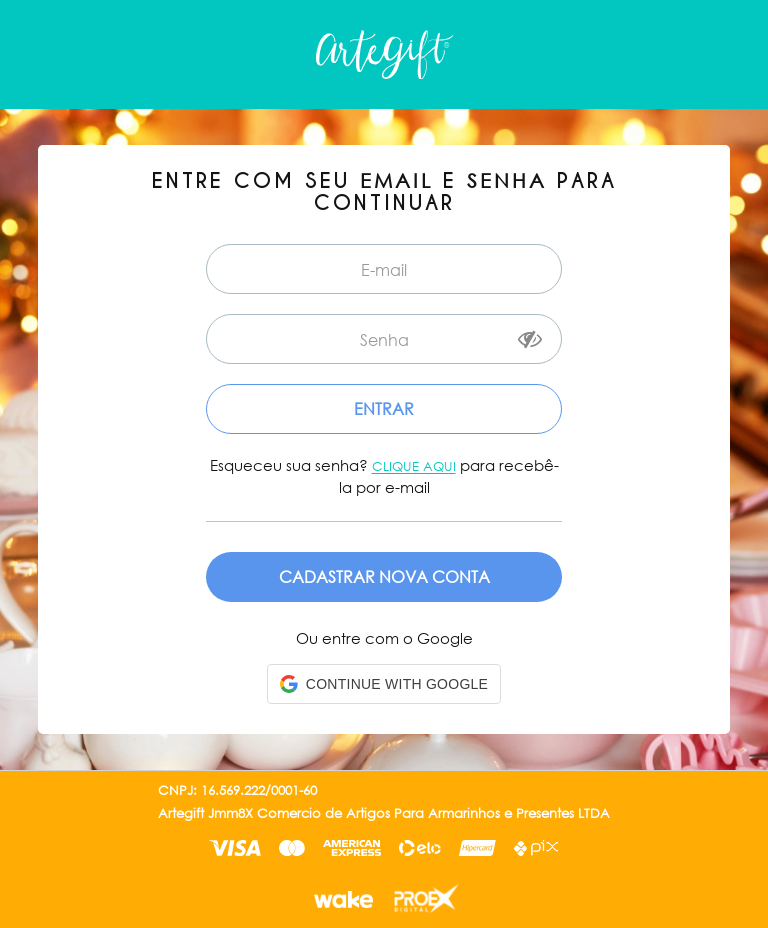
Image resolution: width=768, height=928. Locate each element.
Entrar (384, 408)
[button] (384, 684)
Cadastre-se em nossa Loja (384, 577)
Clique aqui (414, 466)
